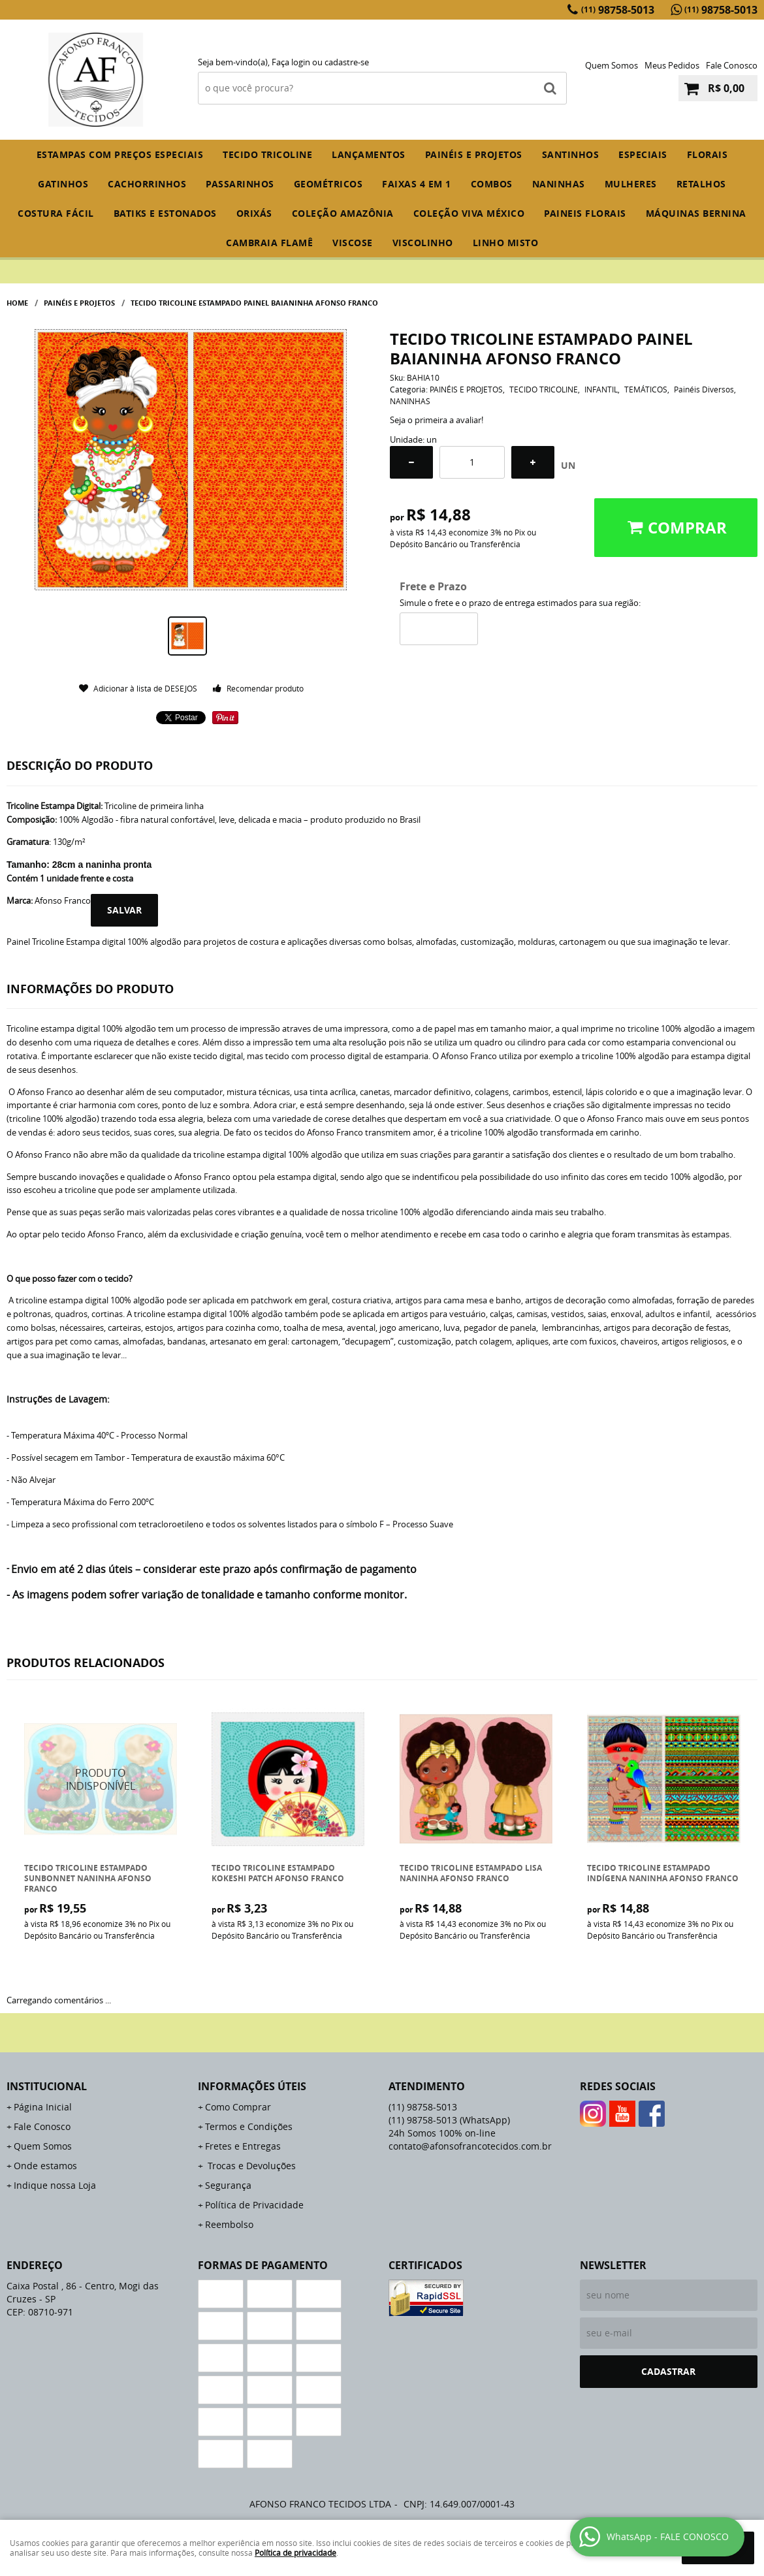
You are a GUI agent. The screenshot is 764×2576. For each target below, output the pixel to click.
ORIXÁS (254, 213)
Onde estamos (45, 2165)
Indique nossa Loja (55, 2185)
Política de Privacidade (254, 2205)
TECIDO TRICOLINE (267, 154)
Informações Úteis (252, 2086)
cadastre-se (347, 62)
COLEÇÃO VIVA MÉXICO (469, 213)
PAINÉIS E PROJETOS (473, 154)
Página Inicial (43, 2107)
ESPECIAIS (642, 154)
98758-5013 (617, 10)
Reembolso (229, 2224)
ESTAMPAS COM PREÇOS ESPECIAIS (120, 154)
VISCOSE (352, 242)
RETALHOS (701, 184)
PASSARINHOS (240, 184)
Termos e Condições (249, 2126)
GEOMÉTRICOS (328, 184)
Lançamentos (369, 154)
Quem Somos (611, 65)
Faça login (291, 62)
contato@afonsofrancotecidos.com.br (470, 2146)
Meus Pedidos (672, 65)
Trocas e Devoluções (250, 2165)
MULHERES (631, 184)
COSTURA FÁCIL (56, 213)
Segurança (228, 2185)
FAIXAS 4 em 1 (416, 184)
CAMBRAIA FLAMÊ (269, 242)
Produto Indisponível (101, 1779)
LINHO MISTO (506, 242)
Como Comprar (238, 2107)
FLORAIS (707, 154)
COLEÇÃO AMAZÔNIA (343, 213)
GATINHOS (63, 184)
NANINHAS (558, 184)
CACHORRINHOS (147, 184)
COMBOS (492, 184)
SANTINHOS (570, 154)
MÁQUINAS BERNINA (696, 213)
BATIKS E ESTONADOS (165, 213)
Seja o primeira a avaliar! (436, 420)
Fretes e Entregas (243, 2146)
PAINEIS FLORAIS (585, 213)
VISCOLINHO (422, 242)
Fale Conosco (731, 65)
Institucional (47, 2086)
